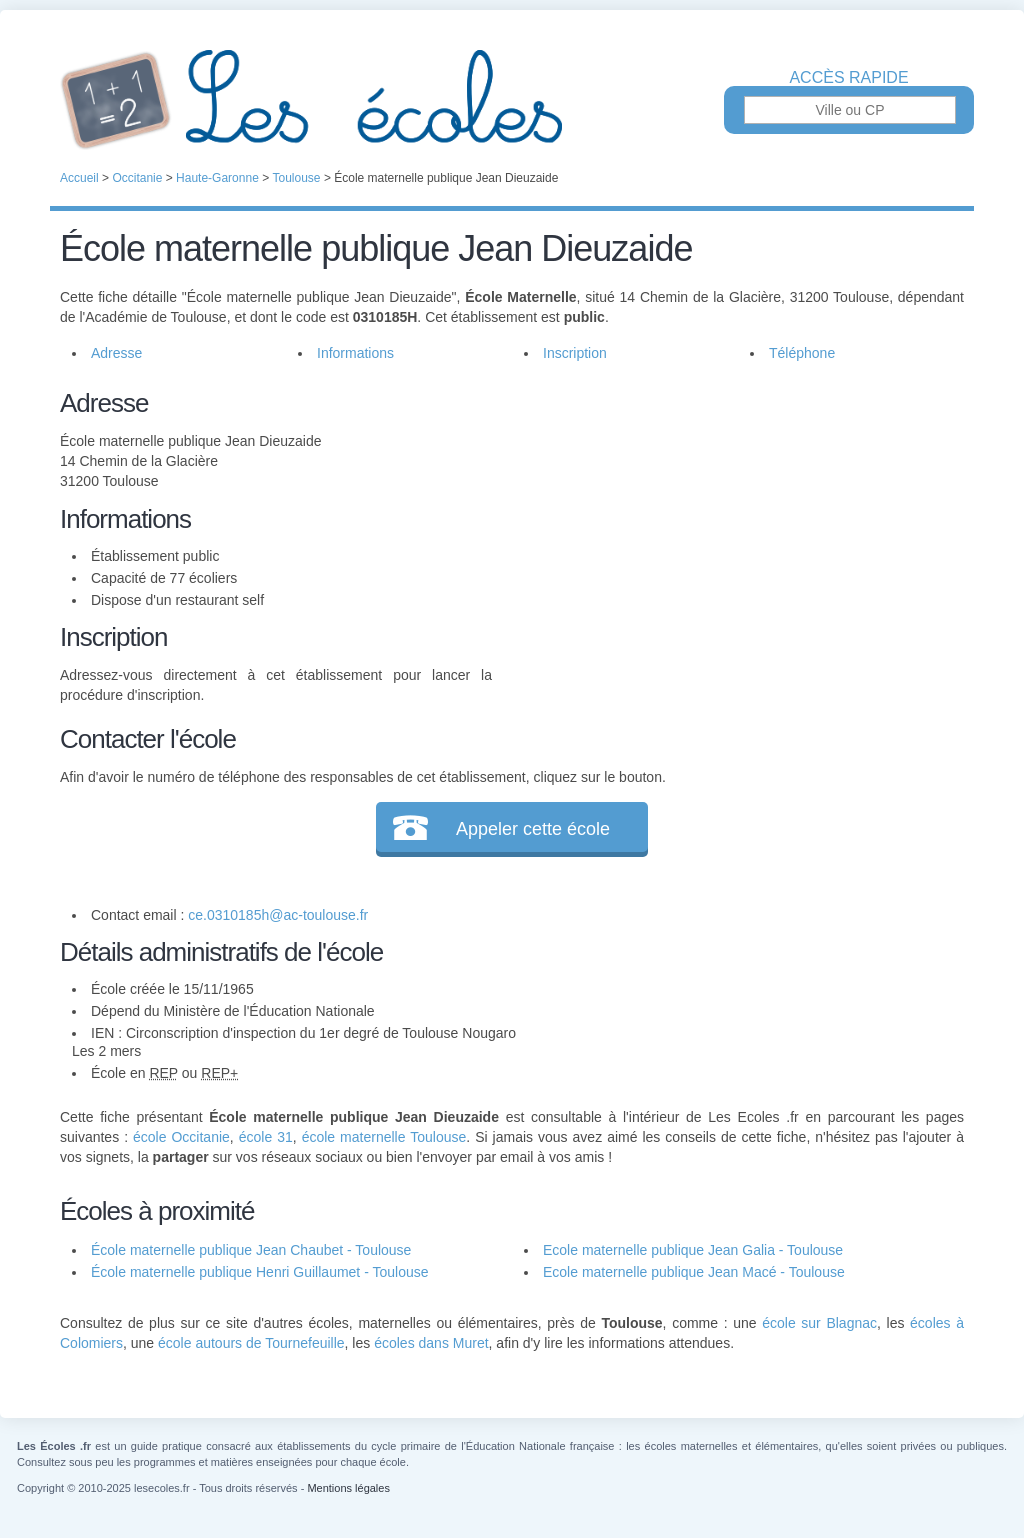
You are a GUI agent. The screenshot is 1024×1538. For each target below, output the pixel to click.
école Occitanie (181, 1137)
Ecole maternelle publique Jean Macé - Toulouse (694, 1272)
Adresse (116, 353)
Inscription (575, 353)
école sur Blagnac (819, 1323)
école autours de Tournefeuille (251, 1343)
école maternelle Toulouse (384, 1137)
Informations (355, 353)
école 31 (266, 1137)
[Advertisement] (728, 524)
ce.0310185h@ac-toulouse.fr (278, 915)
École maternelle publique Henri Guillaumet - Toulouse (259, 1272)
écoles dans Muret (431, 1343)
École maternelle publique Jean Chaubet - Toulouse (251, 1250)
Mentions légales (348, 1488)
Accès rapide (848, 78)
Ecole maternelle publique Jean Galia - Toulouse (693, 1250)
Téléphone (802, 353)
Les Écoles (512, 100)
